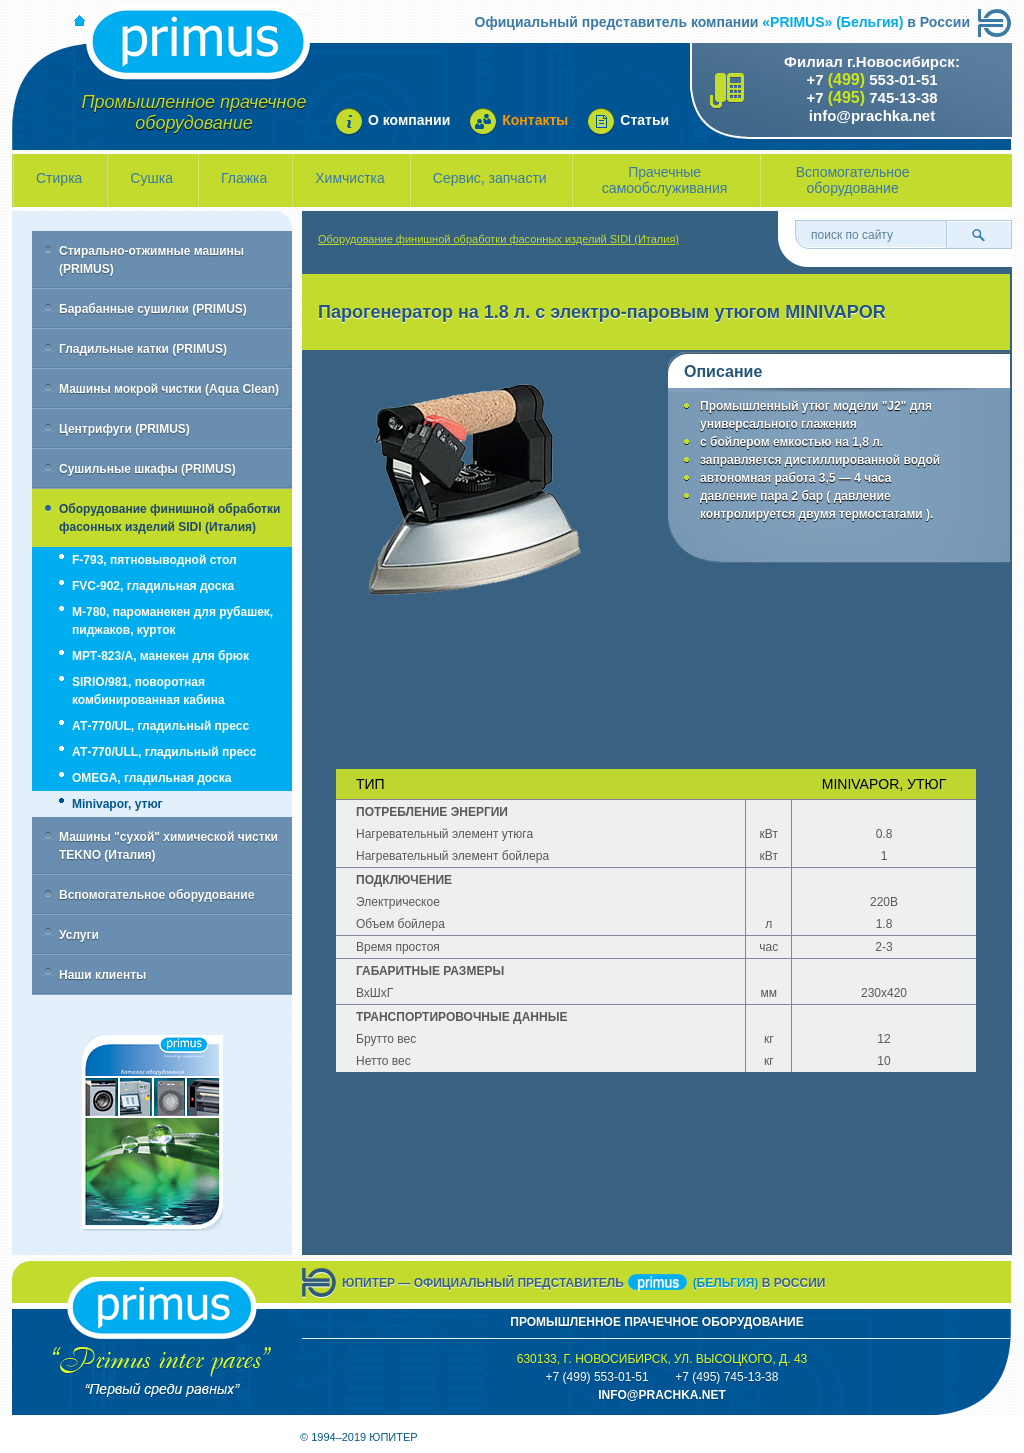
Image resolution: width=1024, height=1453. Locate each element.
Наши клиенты (102, 975)
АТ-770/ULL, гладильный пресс (164, 752)
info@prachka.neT (662, 1395)
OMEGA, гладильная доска (151, 778)
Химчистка (350, 178)
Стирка (59, 178)
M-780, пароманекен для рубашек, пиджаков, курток (172, 621)
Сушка (151, 178)
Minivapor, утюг (117, 804)
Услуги (79, 935)
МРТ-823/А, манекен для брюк (160, 656)
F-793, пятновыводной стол (154, 560)
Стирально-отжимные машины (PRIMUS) (151, 260)
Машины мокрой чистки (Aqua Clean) (169, 389)
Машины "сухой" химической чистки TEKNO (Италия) (168, 846)
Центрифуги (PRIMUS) (124, 429)
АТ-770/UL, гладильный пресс (160, 726)
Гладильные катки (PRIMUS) (143, 349)
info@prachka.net (872, 115)
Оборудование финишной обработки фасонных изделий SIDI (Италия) (169, 518)
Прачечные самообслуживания (665, 180)
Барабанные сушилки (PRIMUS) (153, 309)
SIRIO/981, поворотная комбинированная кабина (148, 691)
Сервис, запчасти (490, 178)
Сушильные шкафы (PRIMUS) (147, 469)
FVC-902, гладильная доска (153, 586)
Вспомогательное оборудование (853, 180)
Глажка (244, 178)
